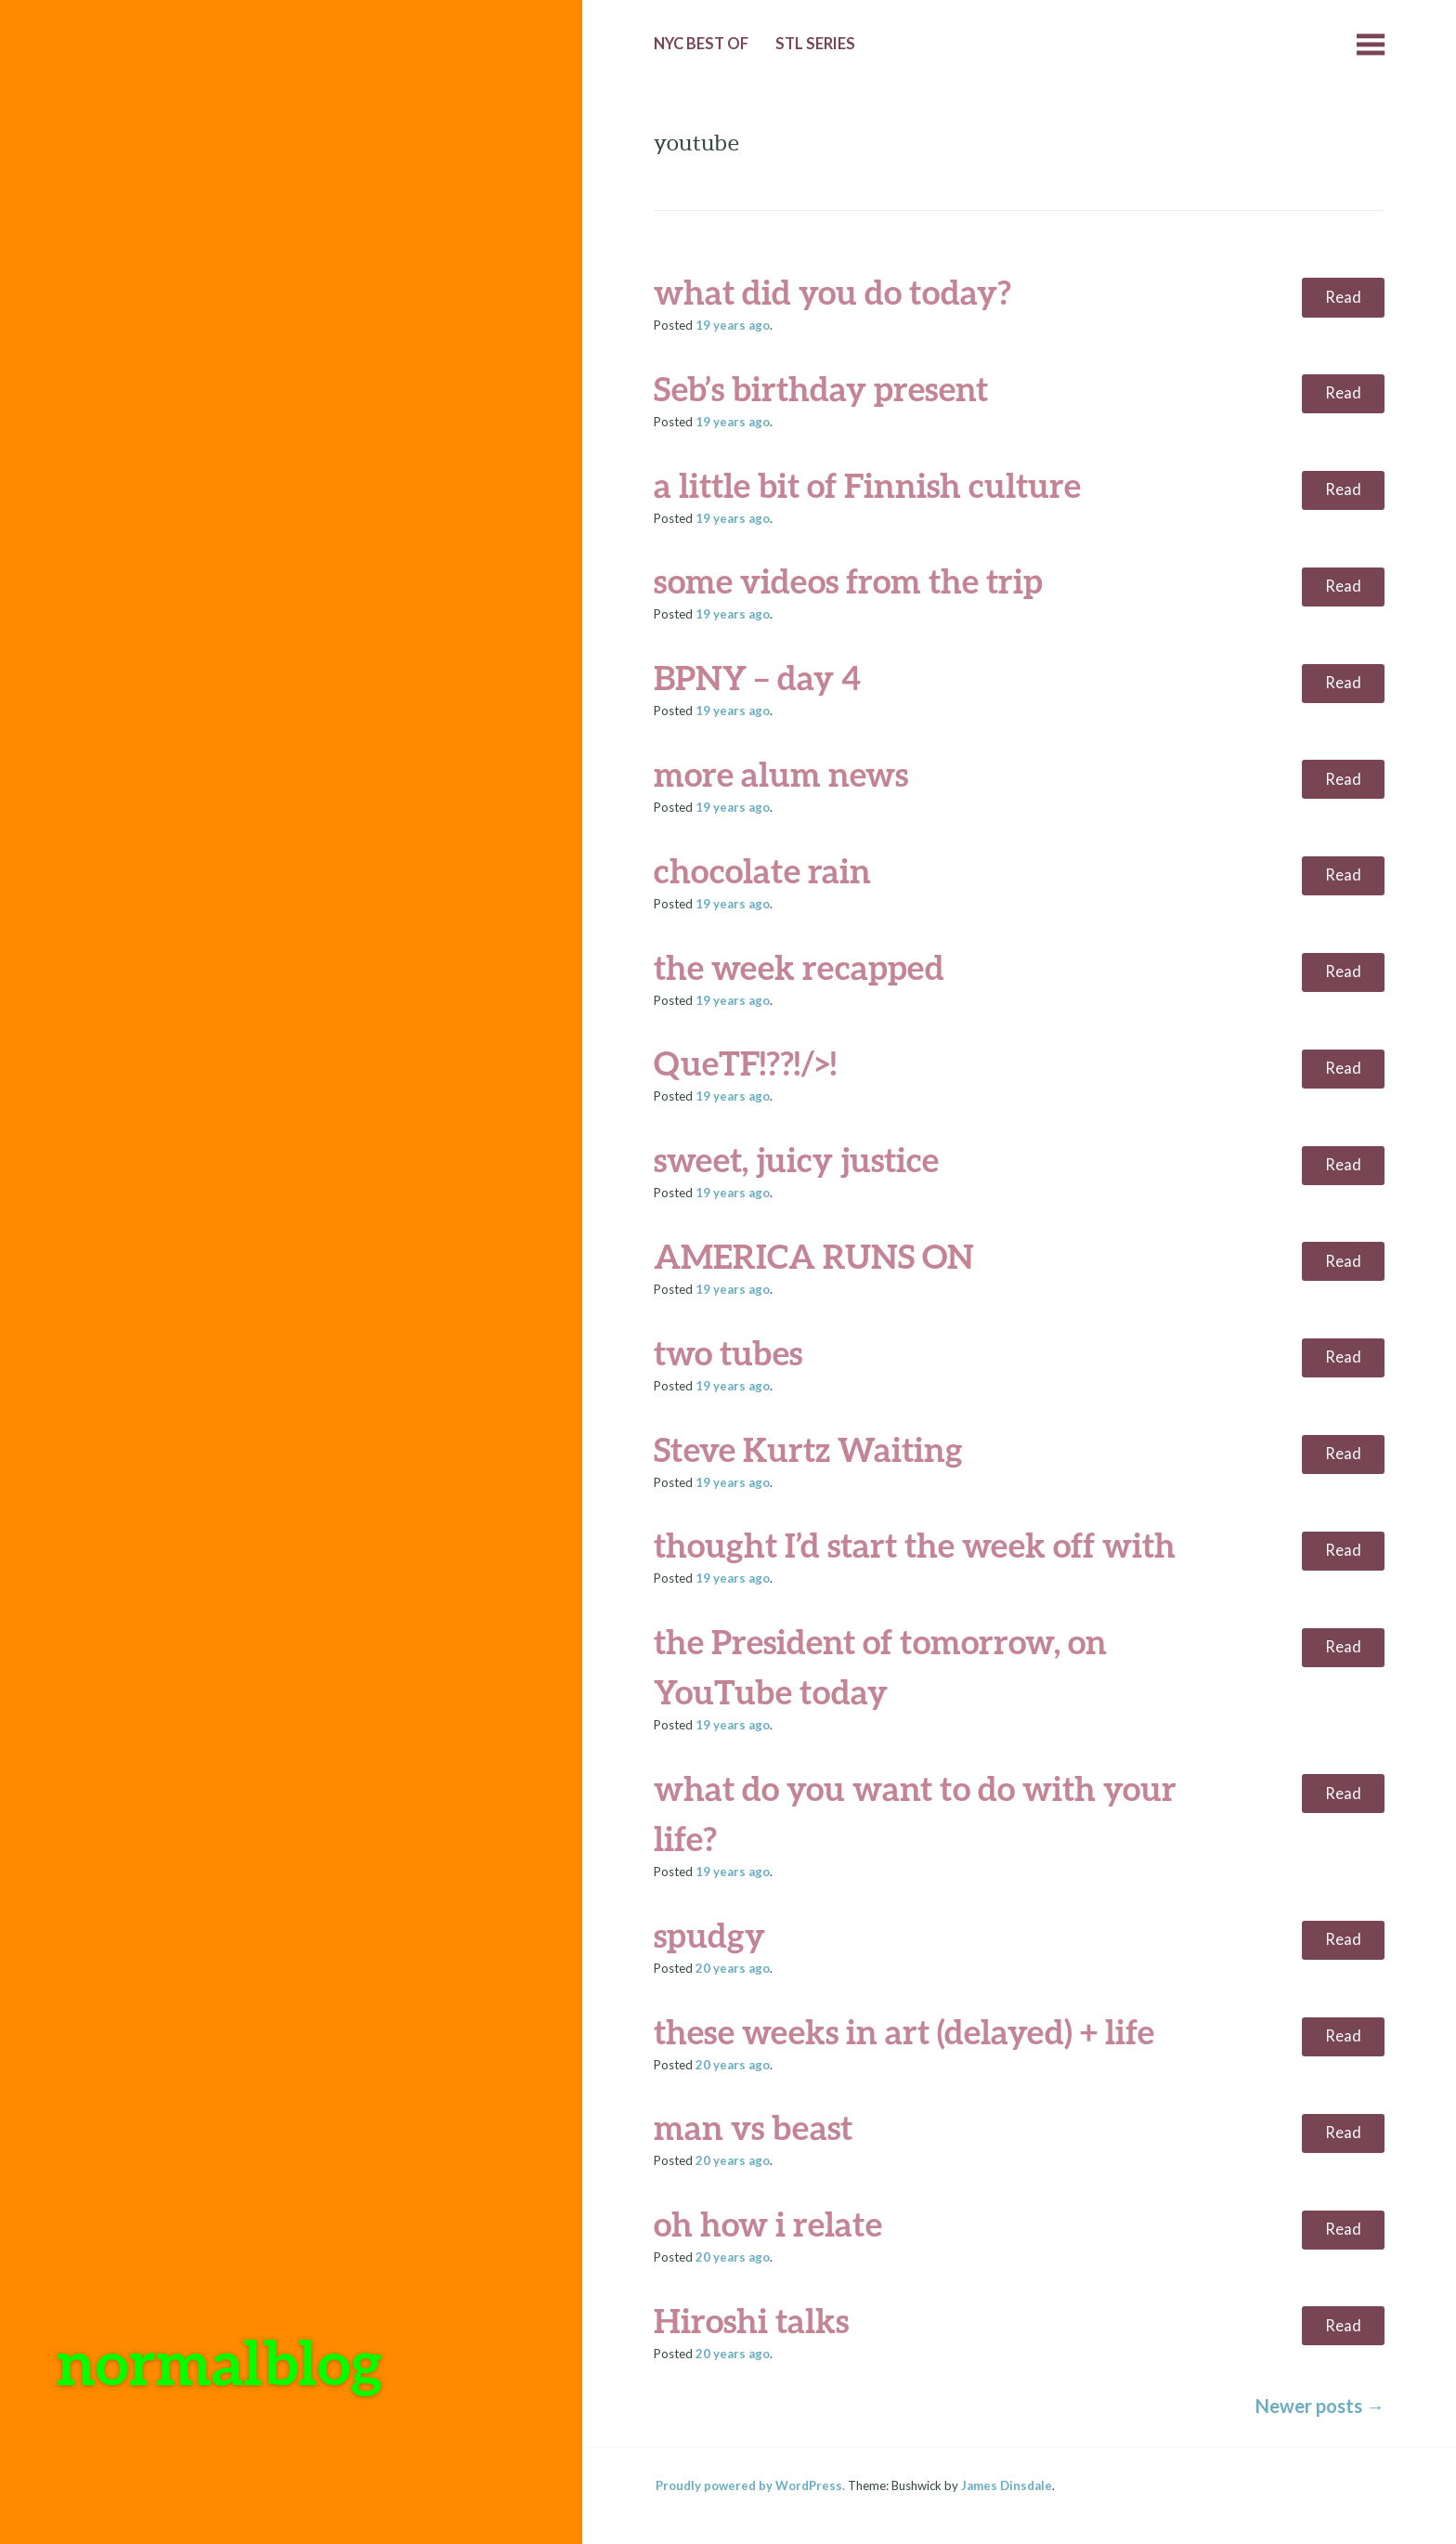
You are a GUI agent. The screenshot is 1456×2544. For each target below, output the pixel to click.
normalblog (220, 2361)
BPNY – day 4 (757, 677)
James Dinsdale (1006, 2485)
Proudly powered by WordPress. (750, 2485)
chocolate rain (762, 870)
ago (733, 325)
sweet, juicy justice (796, 1159)
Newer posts (1319, 2405)
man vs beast (753, 2127)
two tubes (728, 1352)
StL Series (815, 43)
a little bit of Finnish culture (867, 484)
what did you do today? (832, 291)
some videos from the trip (848, 580)
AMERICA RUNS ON (814, 1255)
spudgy (709, 1934)
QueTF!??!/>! (745, 1062)
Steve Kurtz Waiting (808, 1449)
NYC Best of (701, 43)
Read (1343, 297)
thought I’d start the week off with (915, 1544)
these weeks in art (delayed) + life (904, 2031)
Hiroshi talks (751, 2320)
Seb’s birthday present (821, 388)
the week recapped (799, 966)
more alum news (781, 773)
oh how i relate (768, 2223)
